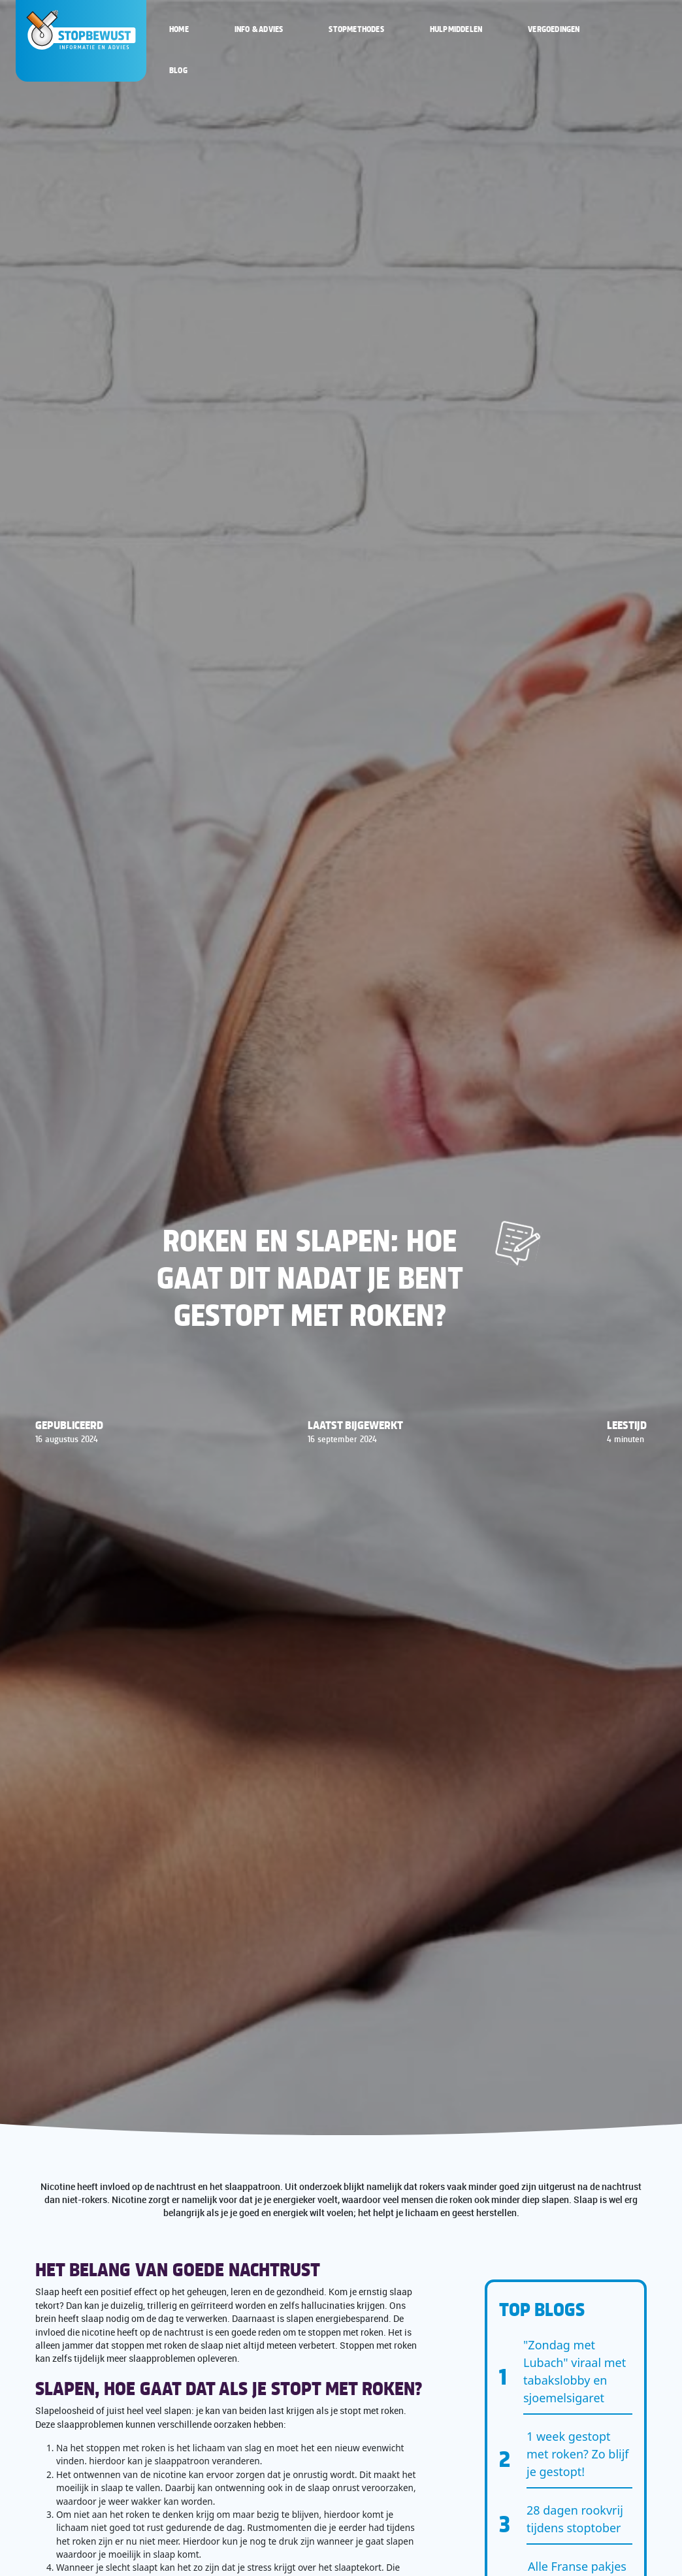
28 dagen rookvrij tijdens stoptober (575, 2519)
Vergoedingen (553, 29)
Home (179, 29)
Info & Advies (259, 29)
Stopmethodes (356, 29)
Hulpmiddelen (456, 29)
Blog (178, 70)
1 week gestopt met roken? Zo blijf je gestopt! (578, 2453)
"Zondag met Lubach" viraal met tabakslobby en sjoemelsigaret (574, 2371)
